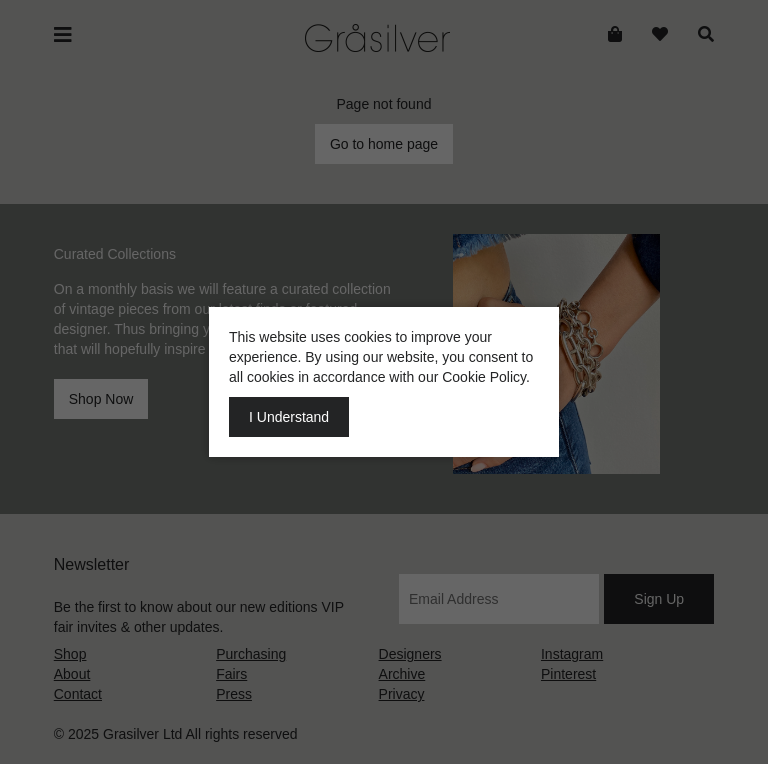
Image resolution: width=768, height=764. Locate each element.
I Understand (289, 417)
